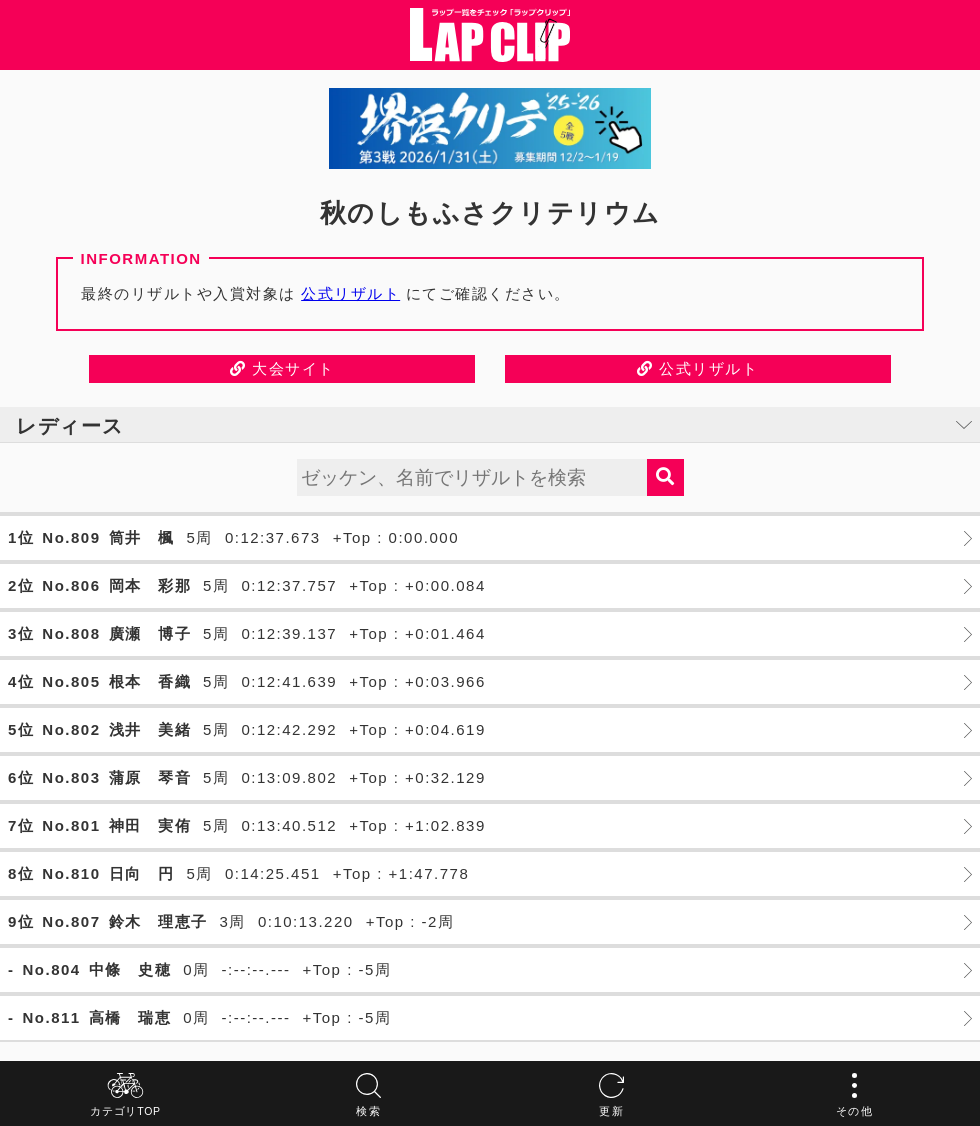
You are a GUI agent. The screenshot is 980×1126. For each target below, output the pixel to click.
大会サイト (282, 368)
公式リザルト (350, 293)
